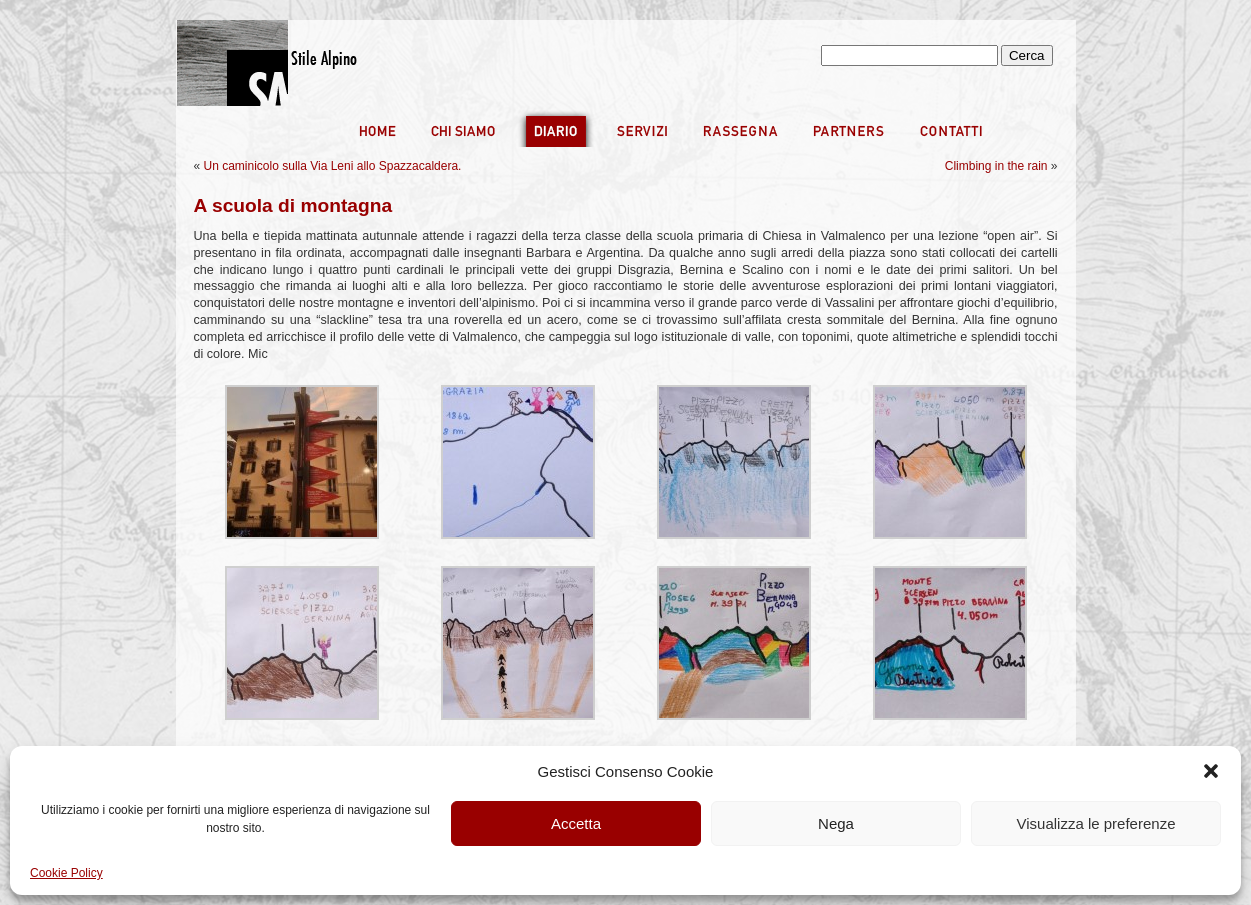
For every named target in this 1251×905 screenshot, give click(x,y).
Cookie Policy (66, 873)
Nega (836, 823)
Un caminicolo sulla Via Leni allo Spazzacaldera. (333, 166)
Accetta (576, 823)
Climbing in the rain (996, 166)
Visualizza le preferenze (1096, 823)
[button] (1211, 771)
